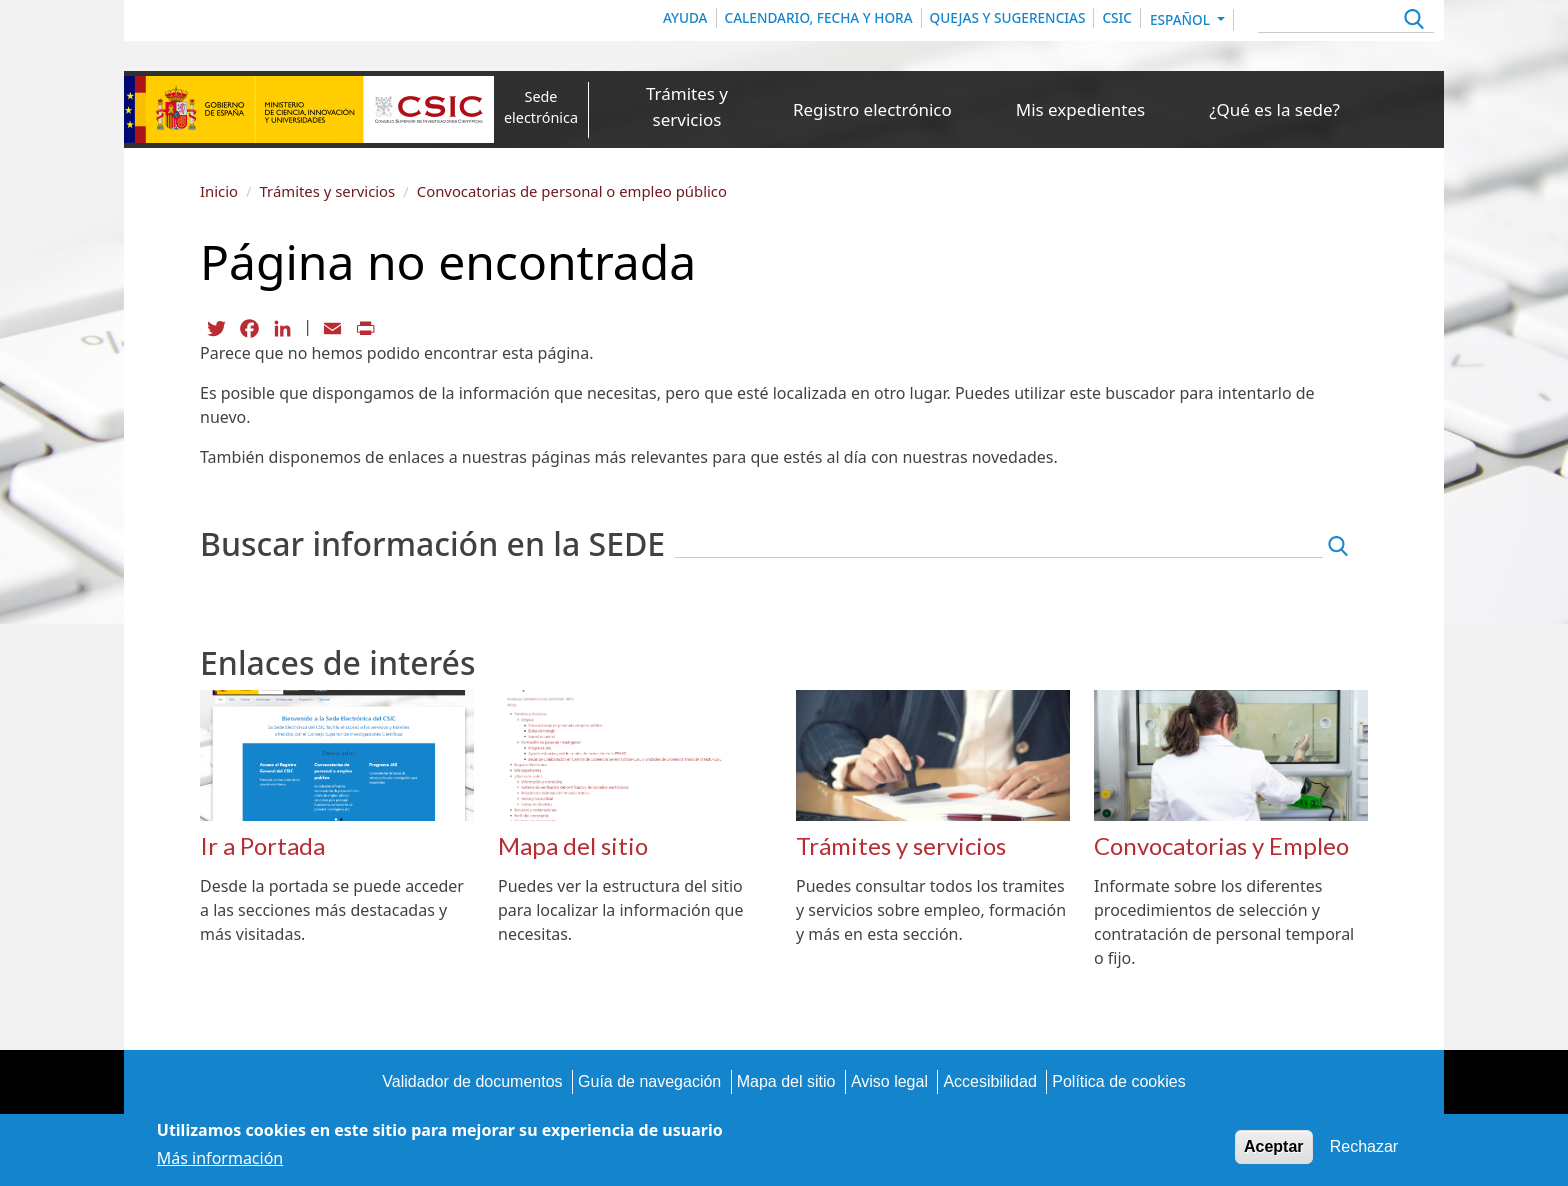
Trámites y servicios (687, 106)
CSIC (1117, 17)
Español (1182, 19)
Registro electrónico (872, 109)
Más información (220, 1161)
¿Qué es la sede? (1274, 109)
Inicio (219, 191)
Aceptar (1274, 1149)
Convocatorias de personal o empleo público (572, 191)
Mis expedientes (1080, 109)
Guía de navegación (649, 1081)
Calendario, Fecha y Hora (819, 17)
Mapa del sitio (786, 1081)
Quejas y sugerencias (1008, 17)
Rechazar (1364, 1149)
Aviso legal (889, 1081)
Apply (1411, 21)
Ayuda (685, 17)
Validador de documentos (472, 1081)
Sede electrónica (541, 107)
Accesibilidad (989, 1081)
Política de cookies (1118, 1081)
